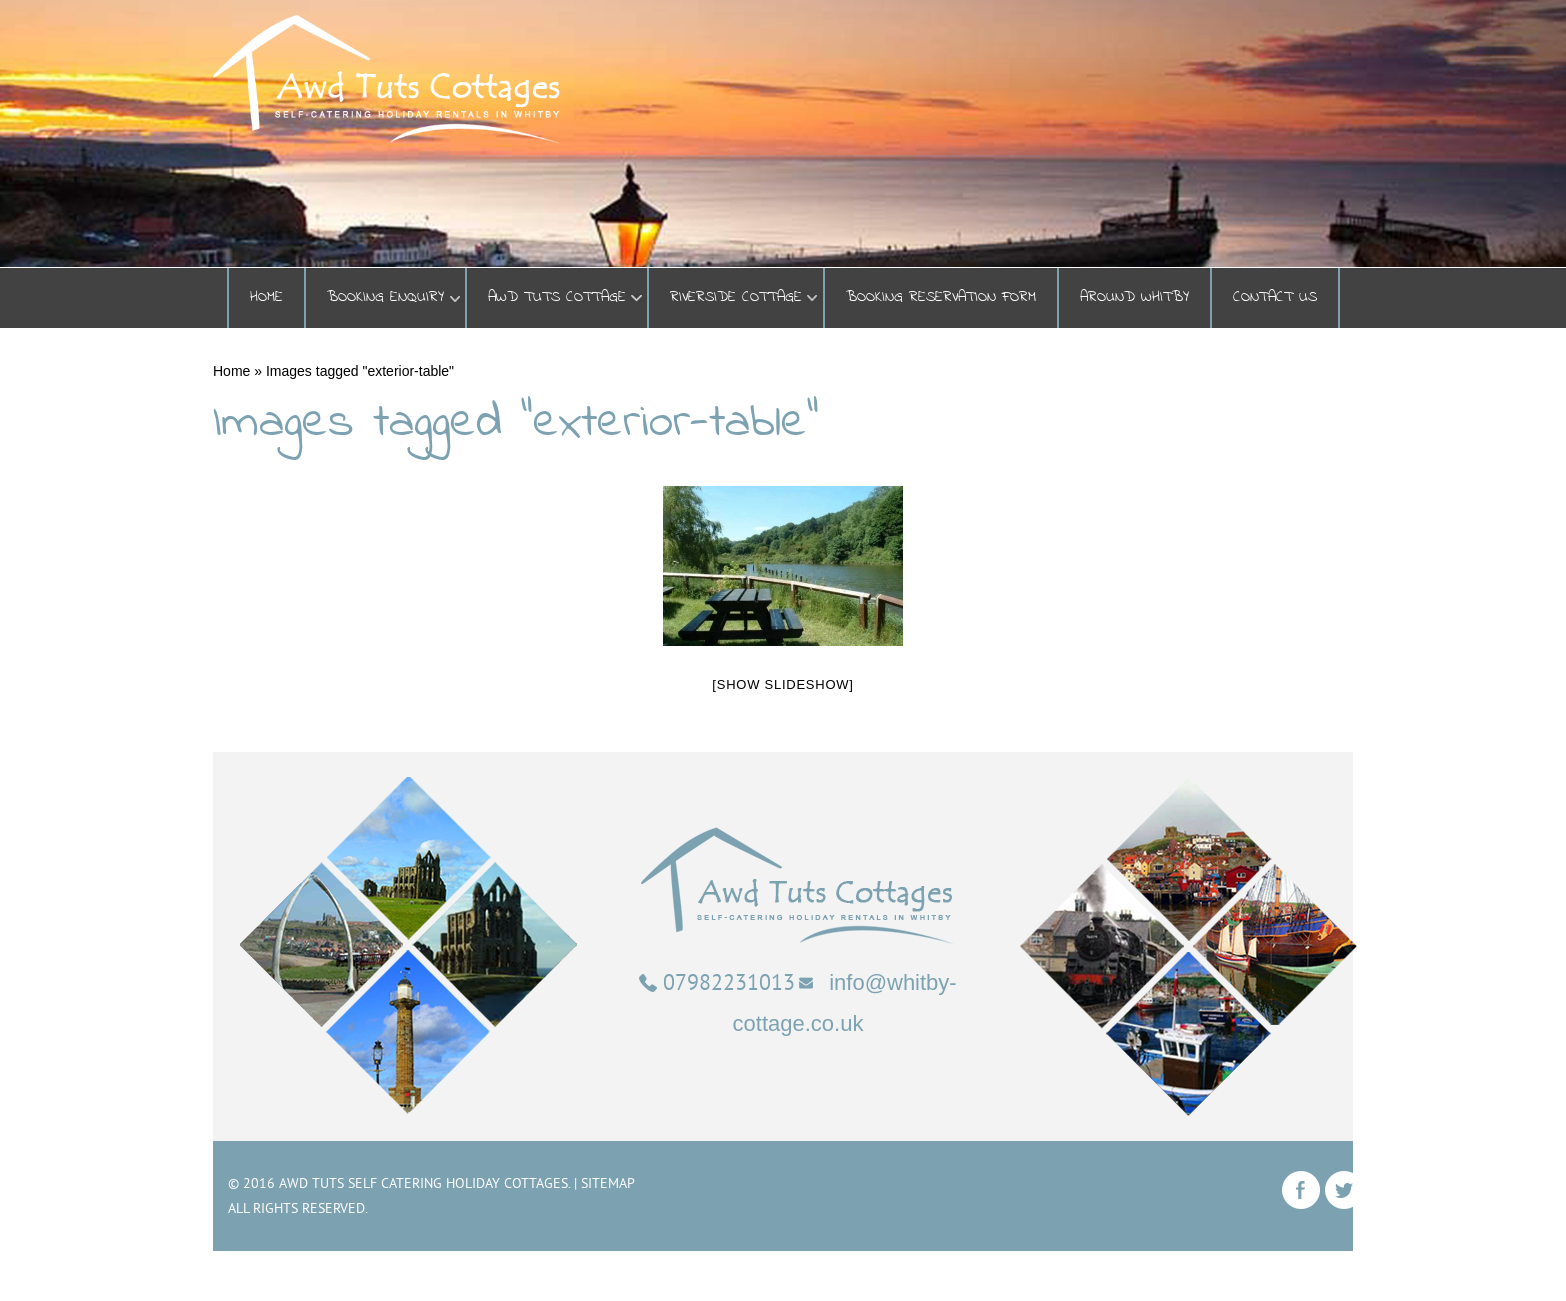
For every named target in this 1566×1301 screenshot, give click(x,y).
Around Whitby (1134, 297)
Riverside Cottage (736, 297)
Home (266, 297)
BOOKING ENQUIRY (385, 297)
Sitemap (608, 1183)
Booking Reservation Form (941, 297)
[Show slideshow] (782, 684)
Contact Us (1275, 297)
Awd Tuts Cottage (557, 297)
